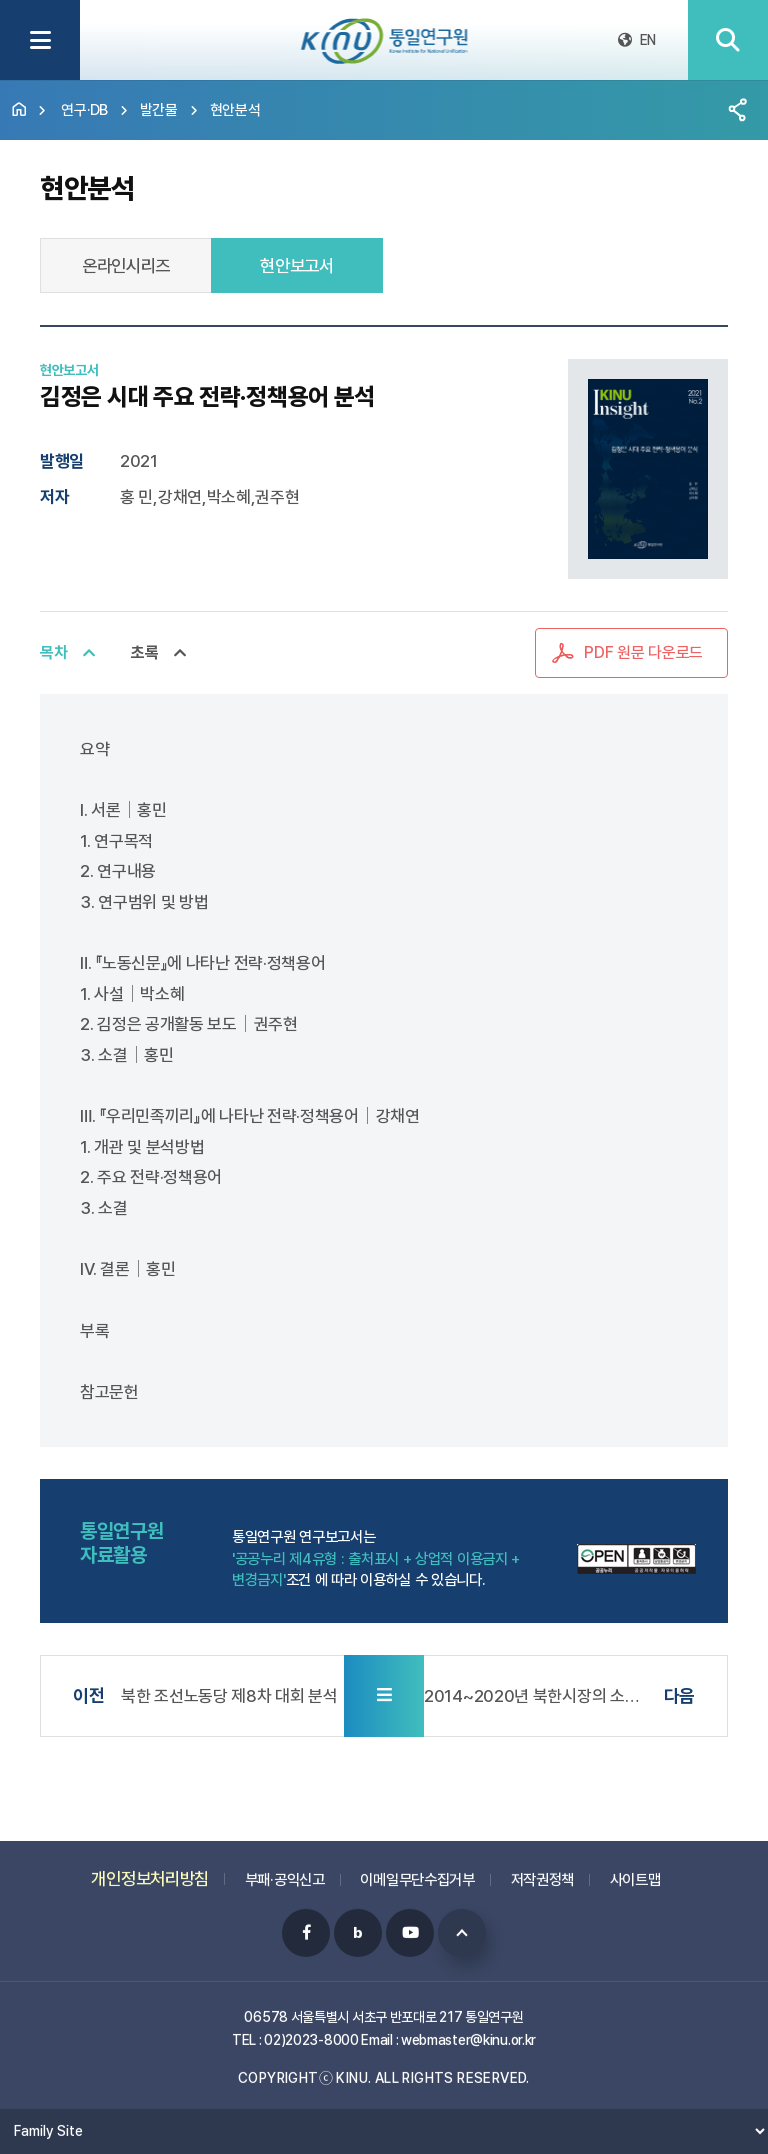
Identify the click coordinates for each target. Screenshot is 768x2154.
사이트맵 (635, 1870)
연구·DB (84, 109)
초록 (144, 652)
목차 (53, 652)
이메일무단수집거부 (417, 1870)
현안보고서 (297, 265)
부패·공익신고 (285, 1870)
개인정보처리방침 (150, 1868)
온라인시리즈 (126, 265)
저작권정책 (543, 1870)
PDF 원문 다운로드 (643, 652)
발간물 (159, 109)
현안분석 (235, 109)
